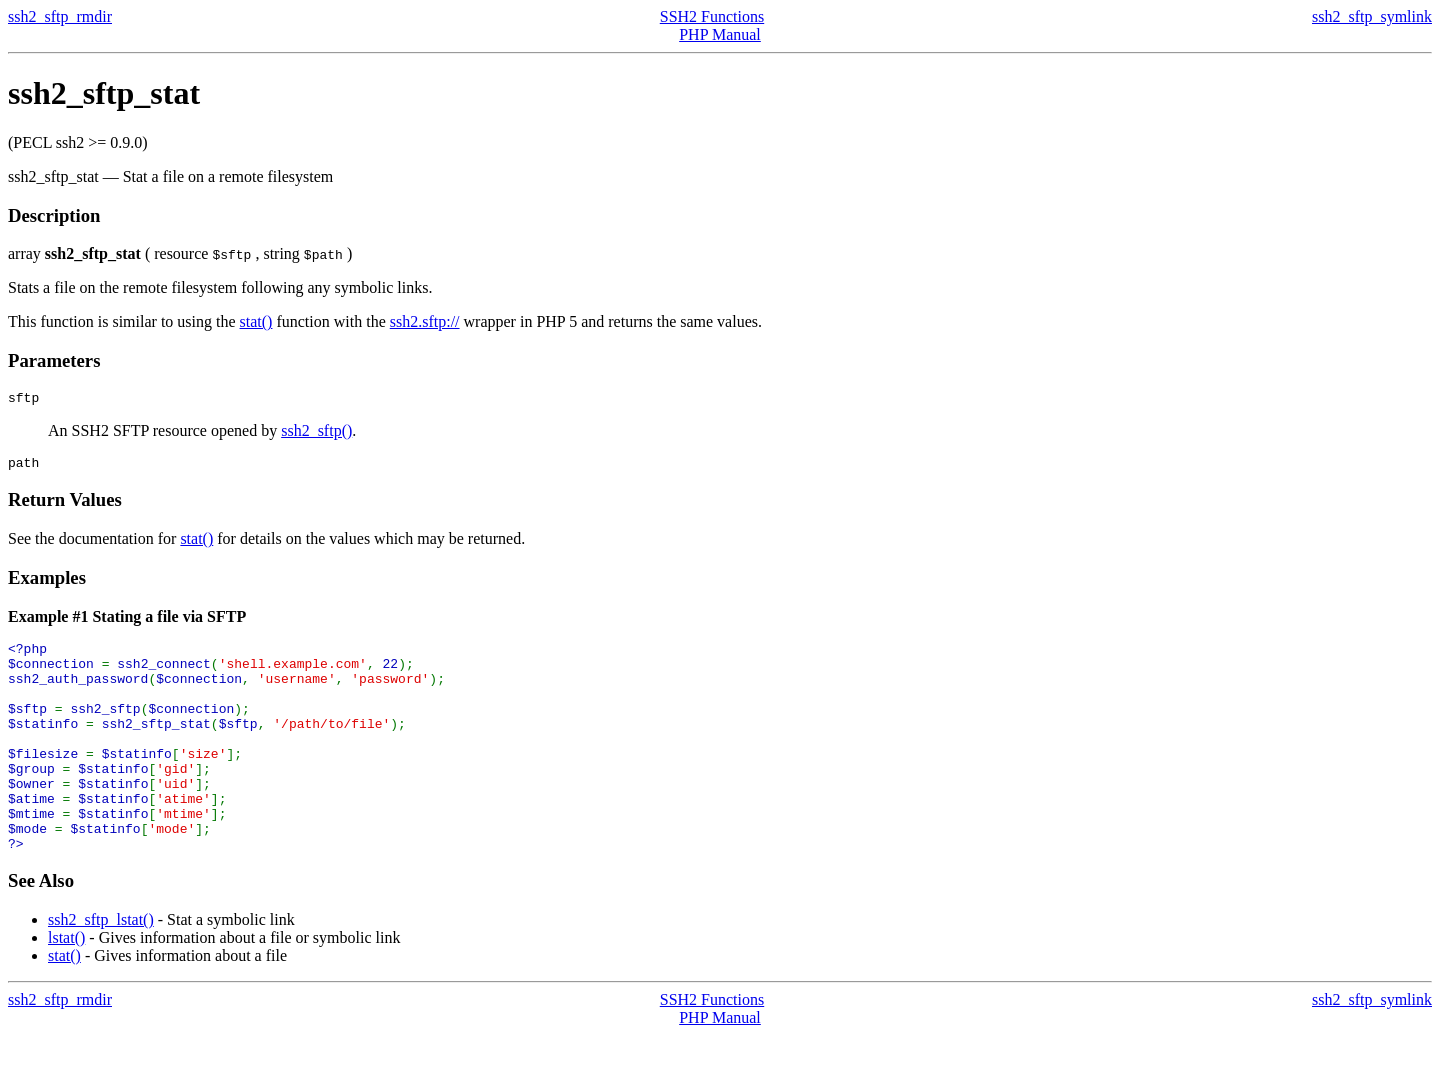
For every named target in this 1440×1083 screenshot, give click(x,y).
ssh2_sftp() (316, 433)
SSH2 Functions (712, 16)
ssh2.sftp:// (425, 321)
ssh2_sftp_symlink (1372, 16)
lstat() (66, 985)
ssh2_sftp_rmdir (60, 16)
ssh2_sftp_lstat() (101, 967)
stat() (256, 321)
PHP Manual (720, 34)
